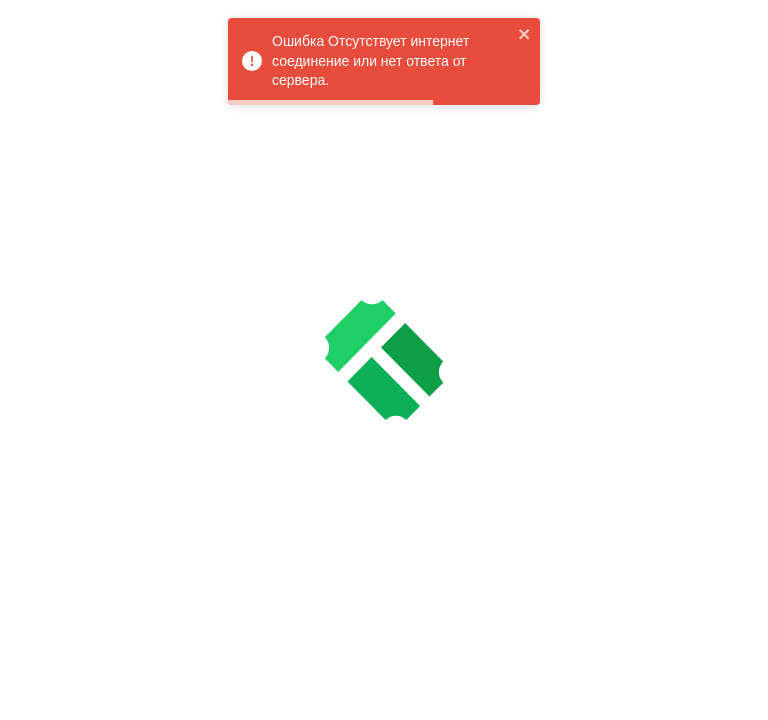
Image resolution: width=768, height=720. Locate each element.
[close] (525, 34)
